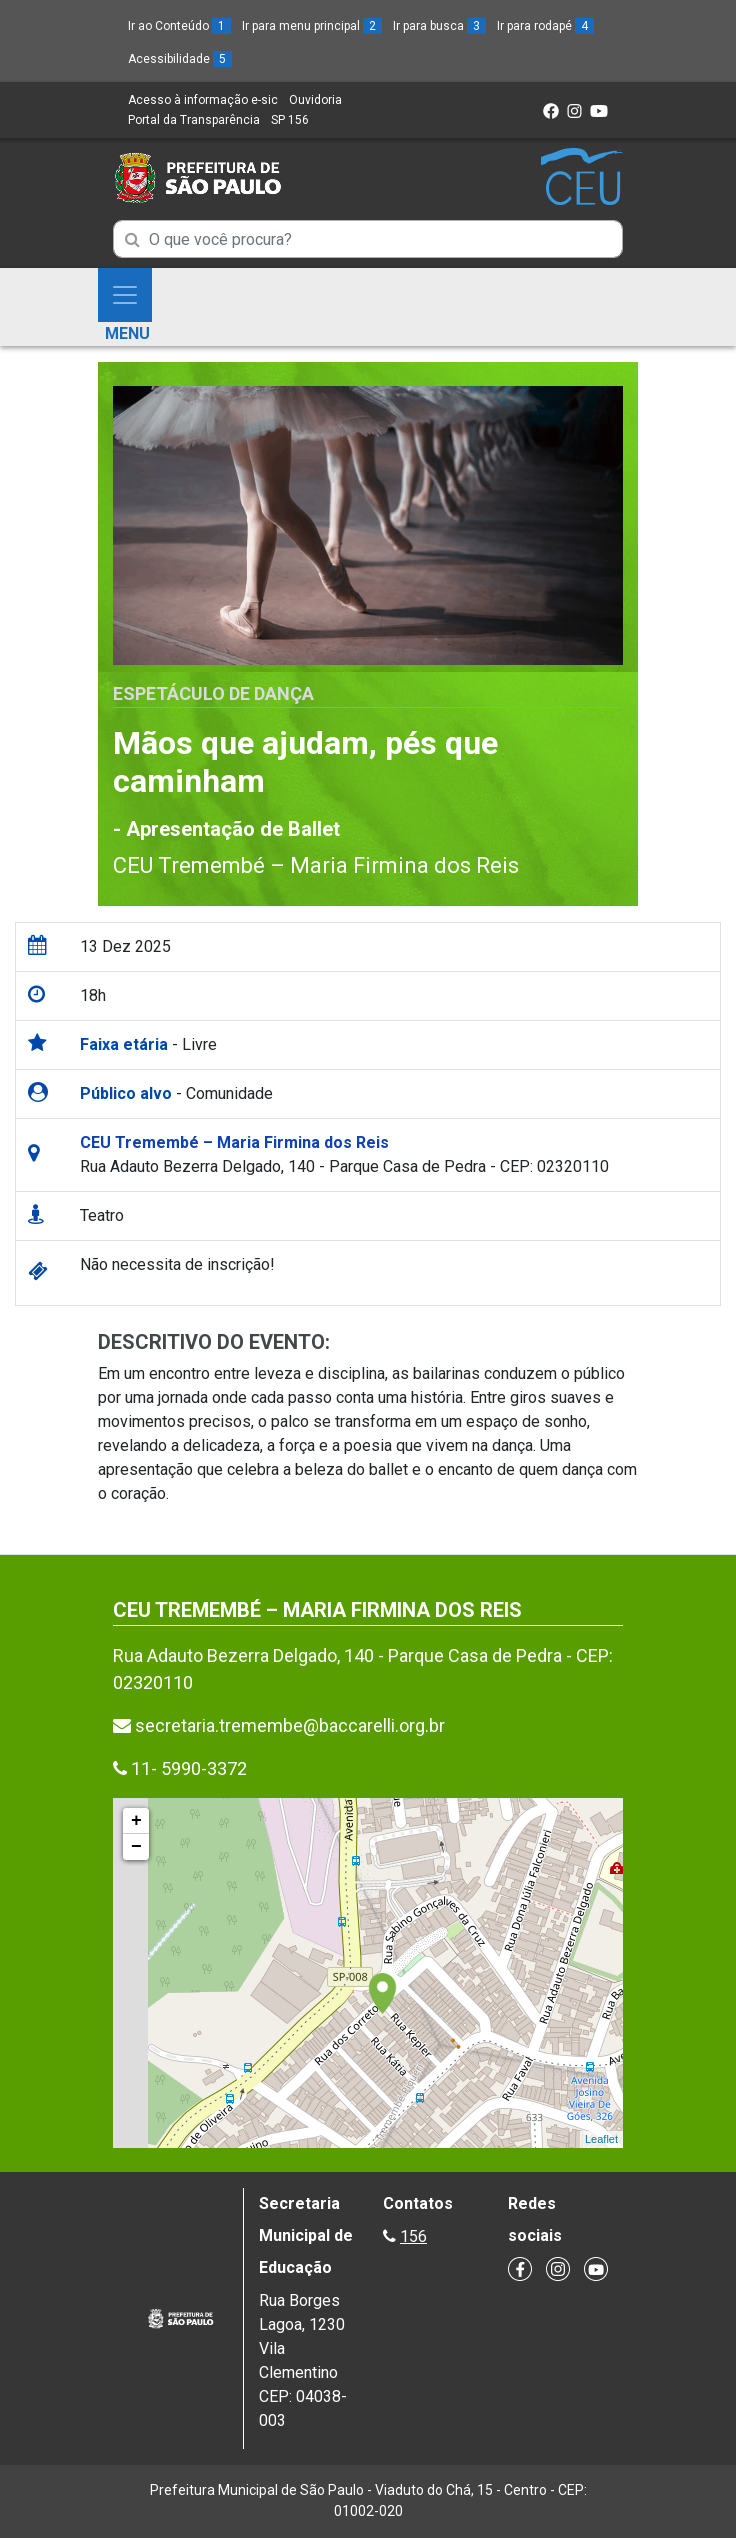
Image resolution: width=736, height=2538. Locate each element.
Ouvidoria (315, 100)
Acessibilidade (180, 59)
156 (413, 2236)
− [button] (136, 1847)
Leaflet (601, 2139)
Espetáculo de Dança (213, 693)
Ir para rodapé (545, 26)
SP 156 (290, 120)
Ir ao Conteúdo (179, 26)
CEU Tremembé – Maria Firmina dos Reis (316, 865)
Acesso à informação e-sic (203, 100)
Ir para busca (439, 26)
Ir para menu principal (312, 26)
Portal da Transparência (194, 120)
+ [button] (136, 1821)
